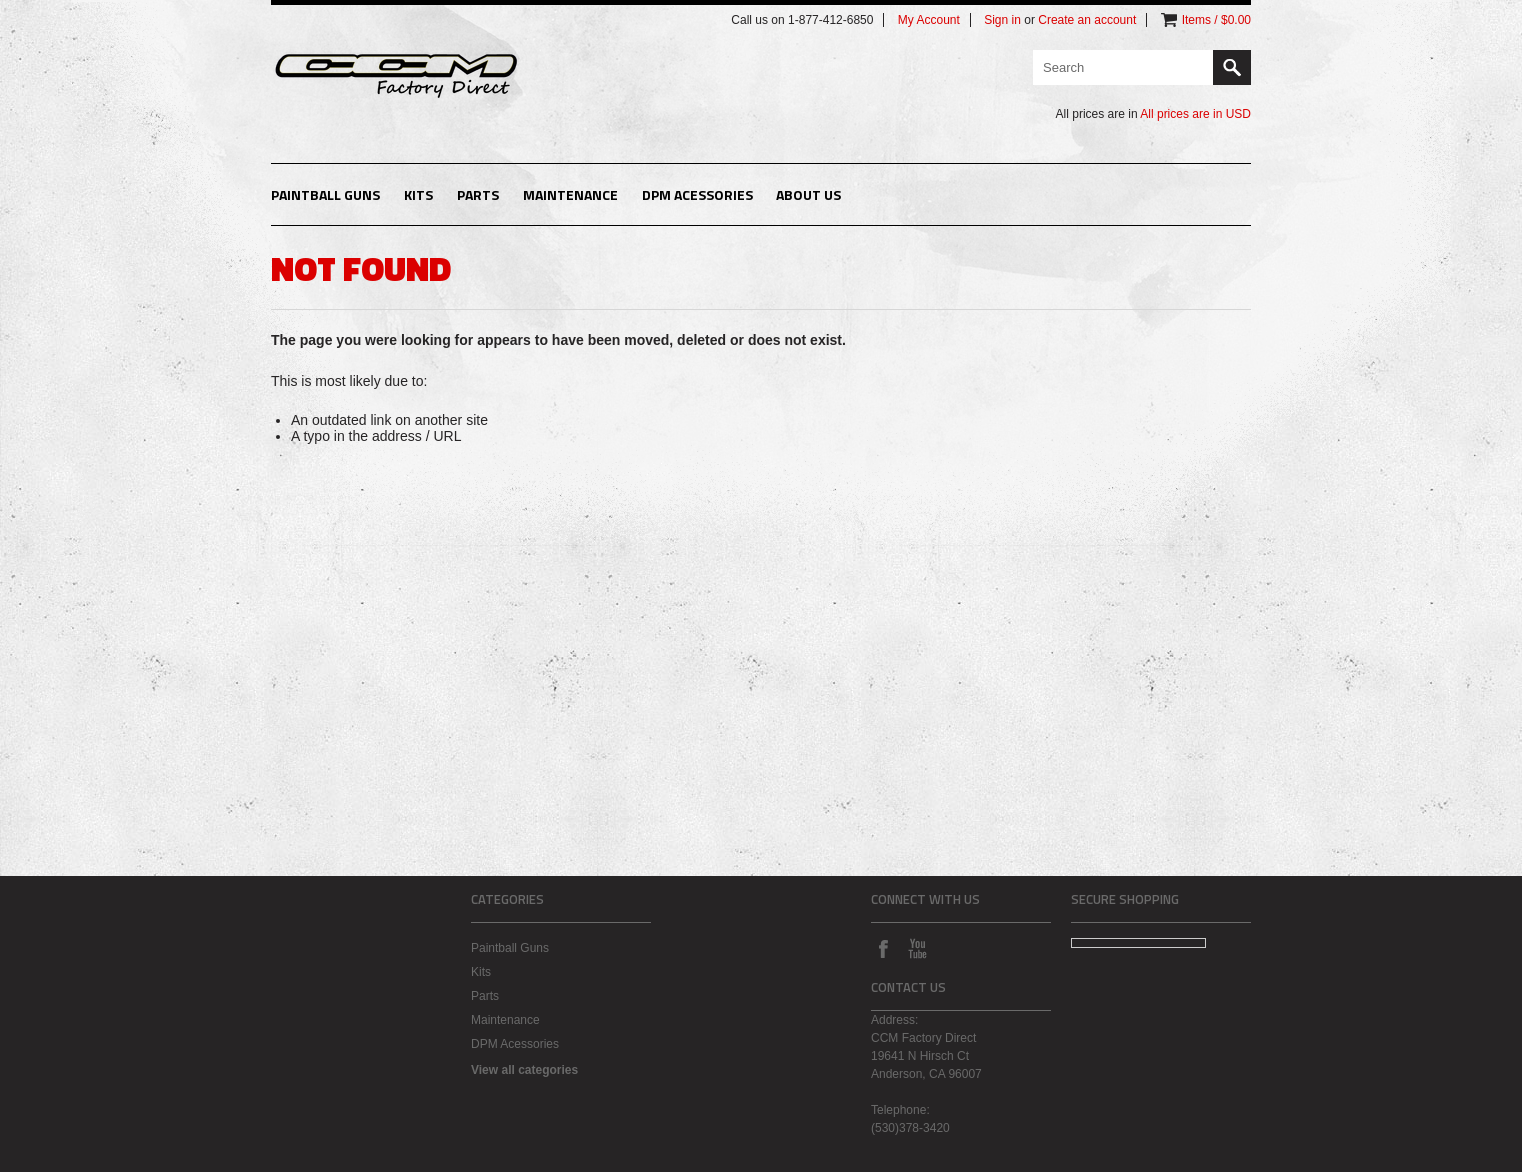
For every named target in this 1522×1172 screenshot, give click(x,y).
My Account (929, 20)
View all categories (524, 1070)
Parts (478, 194)
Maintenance (570, 194)
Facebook (883, 948)
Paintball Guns (325, 194)
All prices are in (1195, 114)
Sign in (1002, 20)
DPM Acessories (697, 194)
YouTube (917, 948)
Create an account (1087, 20)
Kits (418, 194)
